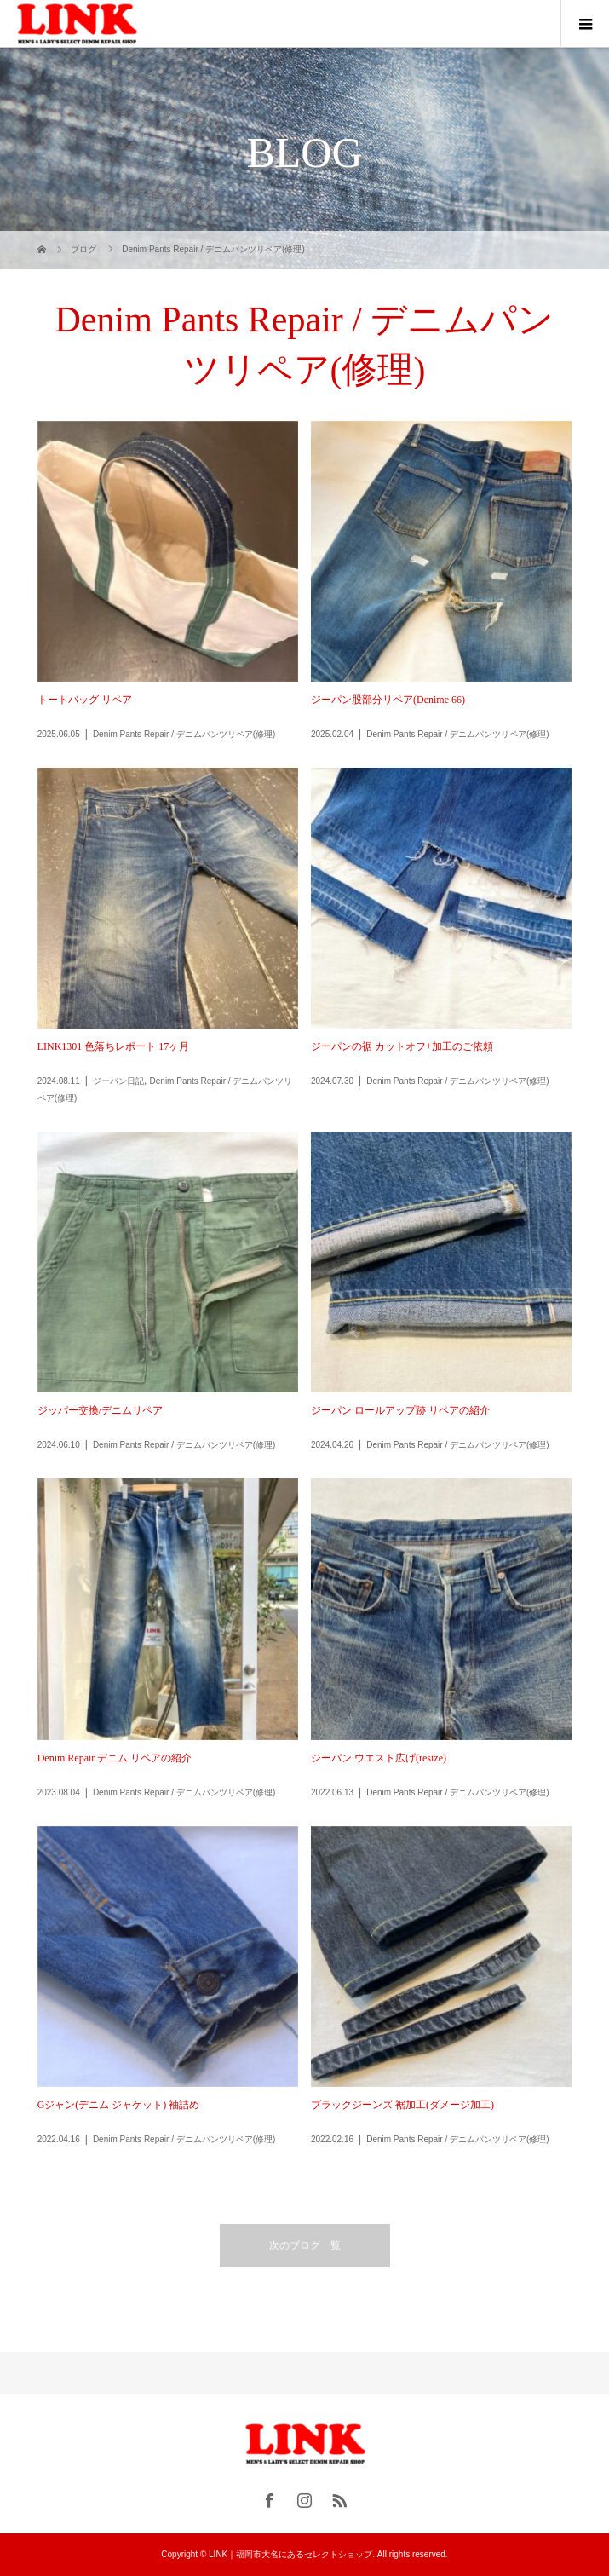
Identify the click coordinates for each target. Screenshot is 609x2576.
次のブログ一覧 (305, 2245)
